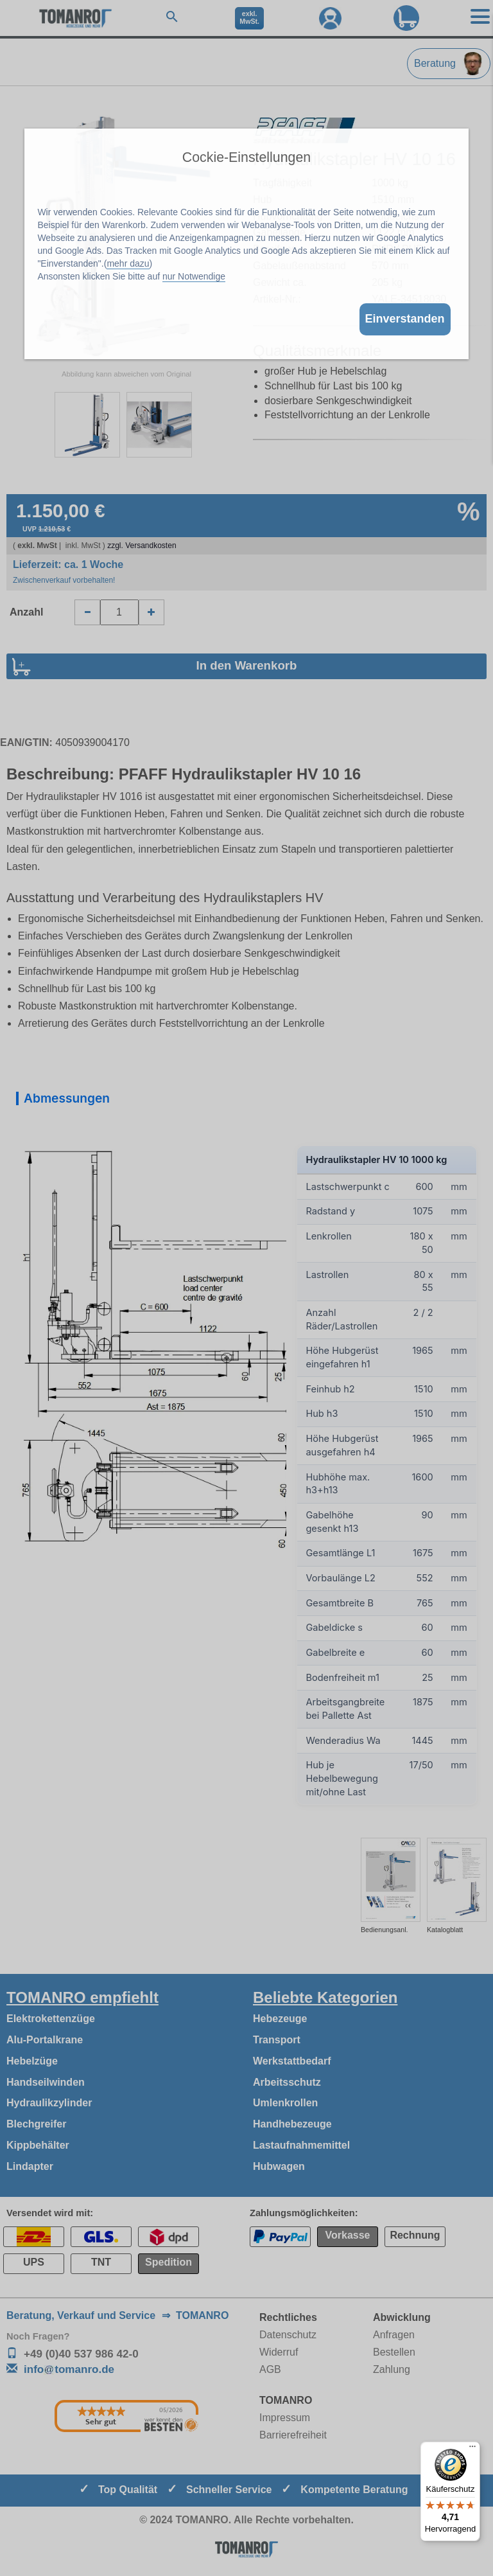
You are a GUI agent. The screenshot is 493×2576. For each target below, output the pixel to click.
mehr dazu (128, 263)
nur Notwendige (193, 276)
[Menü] (472, 2449)
